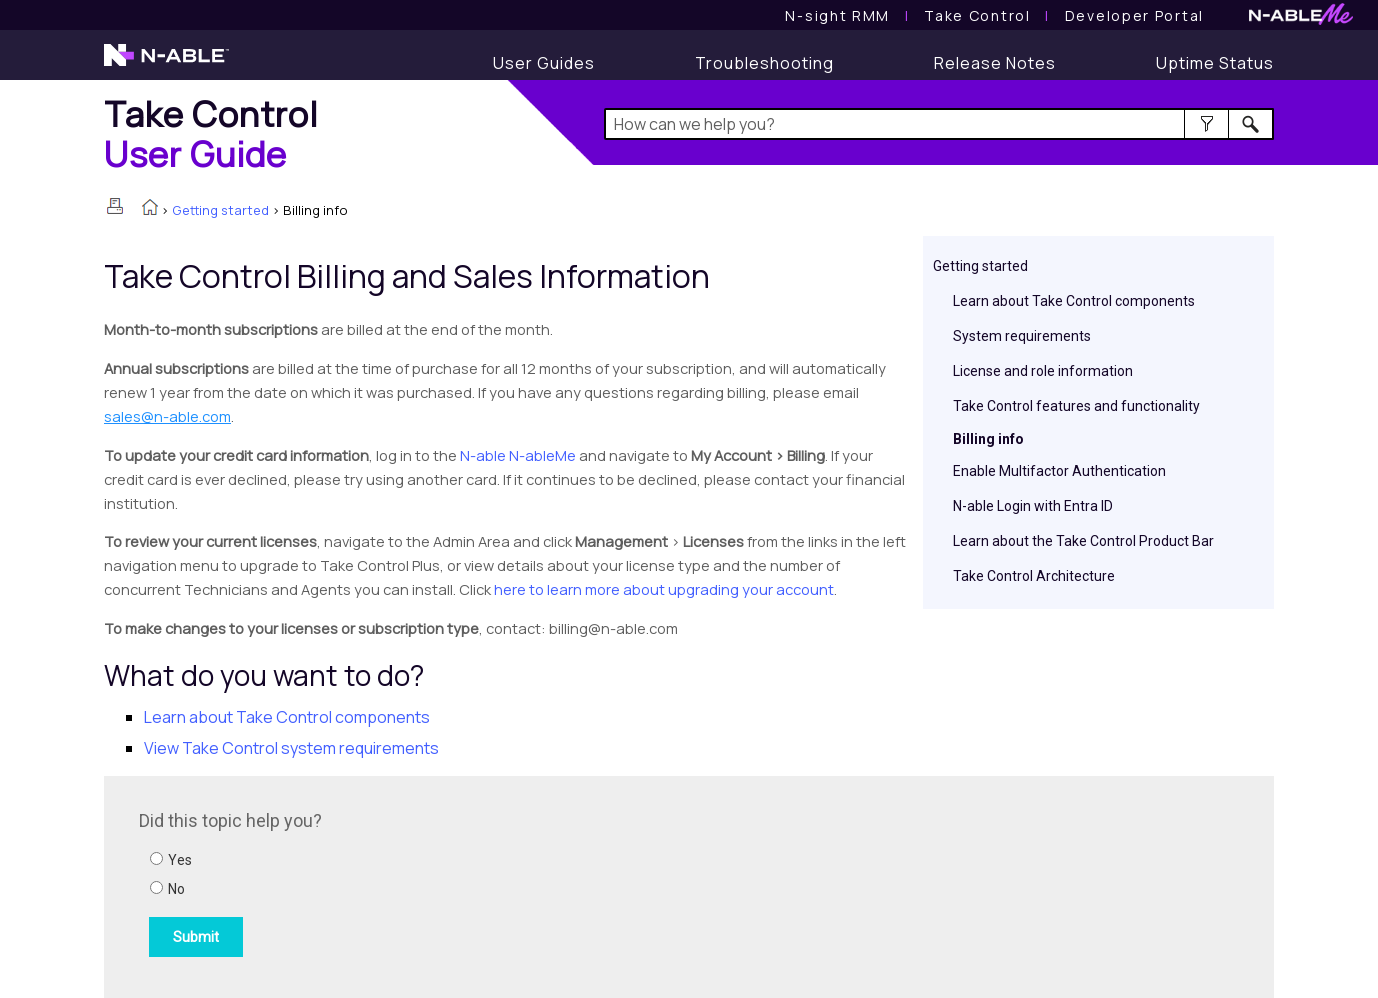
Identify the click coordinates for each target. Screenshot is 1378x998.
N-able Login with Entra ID (1033, 506)
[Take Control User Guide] (977, 15)
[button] (1206, 124)
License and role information (1043, 371)
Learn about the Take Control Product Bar (1083, 541)
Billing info (988, 439)
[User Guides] (544, 63)
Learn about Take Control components (1074, 301)
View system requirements (291, 748)
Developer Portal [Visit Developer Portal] (1134, 15)
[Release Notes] (995, 63)
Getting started (220, 210)
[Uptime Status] (1215, 63)
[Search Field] (939, 124)
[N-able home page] (166, 64)
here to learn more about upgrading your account (664, 589)
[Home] (211, 133)
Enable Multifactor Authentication (1059, 471)
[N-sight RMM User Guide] (837, 15)
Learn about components (287, 717)
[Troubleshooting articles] (764, 63)
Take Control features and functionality (1076, 406)
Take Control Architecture (1034, 576)
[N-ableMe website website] (1301, 19)
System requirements (1022, 336)
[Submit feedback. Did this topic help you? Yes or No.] (409, 884)
